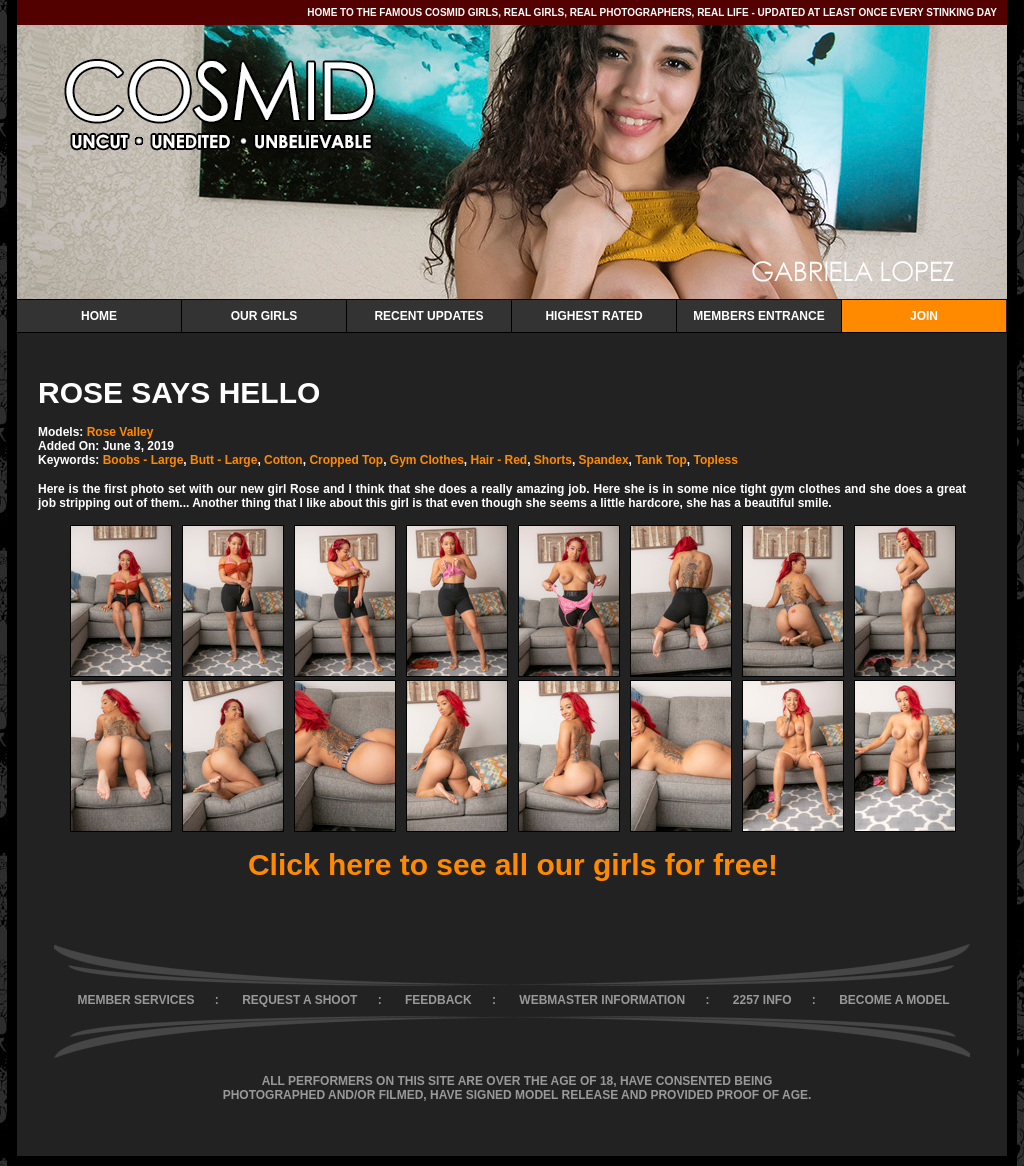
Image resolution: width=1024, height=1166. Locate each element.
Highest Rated (593, 316)
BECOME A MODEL (894, 1000)
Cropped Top (346, 460)
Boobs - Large (143, 460)
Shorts (553, 460)
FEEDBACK (438, 1000)
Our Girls (264, 316)
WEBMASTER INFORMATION (602, 1000)
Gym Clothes (427, 460)
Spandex (604, 460)
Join (924, 316)
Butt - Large (223, 460)
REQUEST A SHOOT (299, 1000)
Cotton (283, 460)
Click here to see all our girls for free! (513, 864)
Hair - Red (499, 460)
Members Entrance (758, 316)
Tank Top (661, 460)
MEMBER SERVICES (135, 1000)
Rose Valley (120, 432)
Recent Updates (428, 316)
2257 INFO (762, 1000)
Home (99, 316)
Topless (715, 460)
